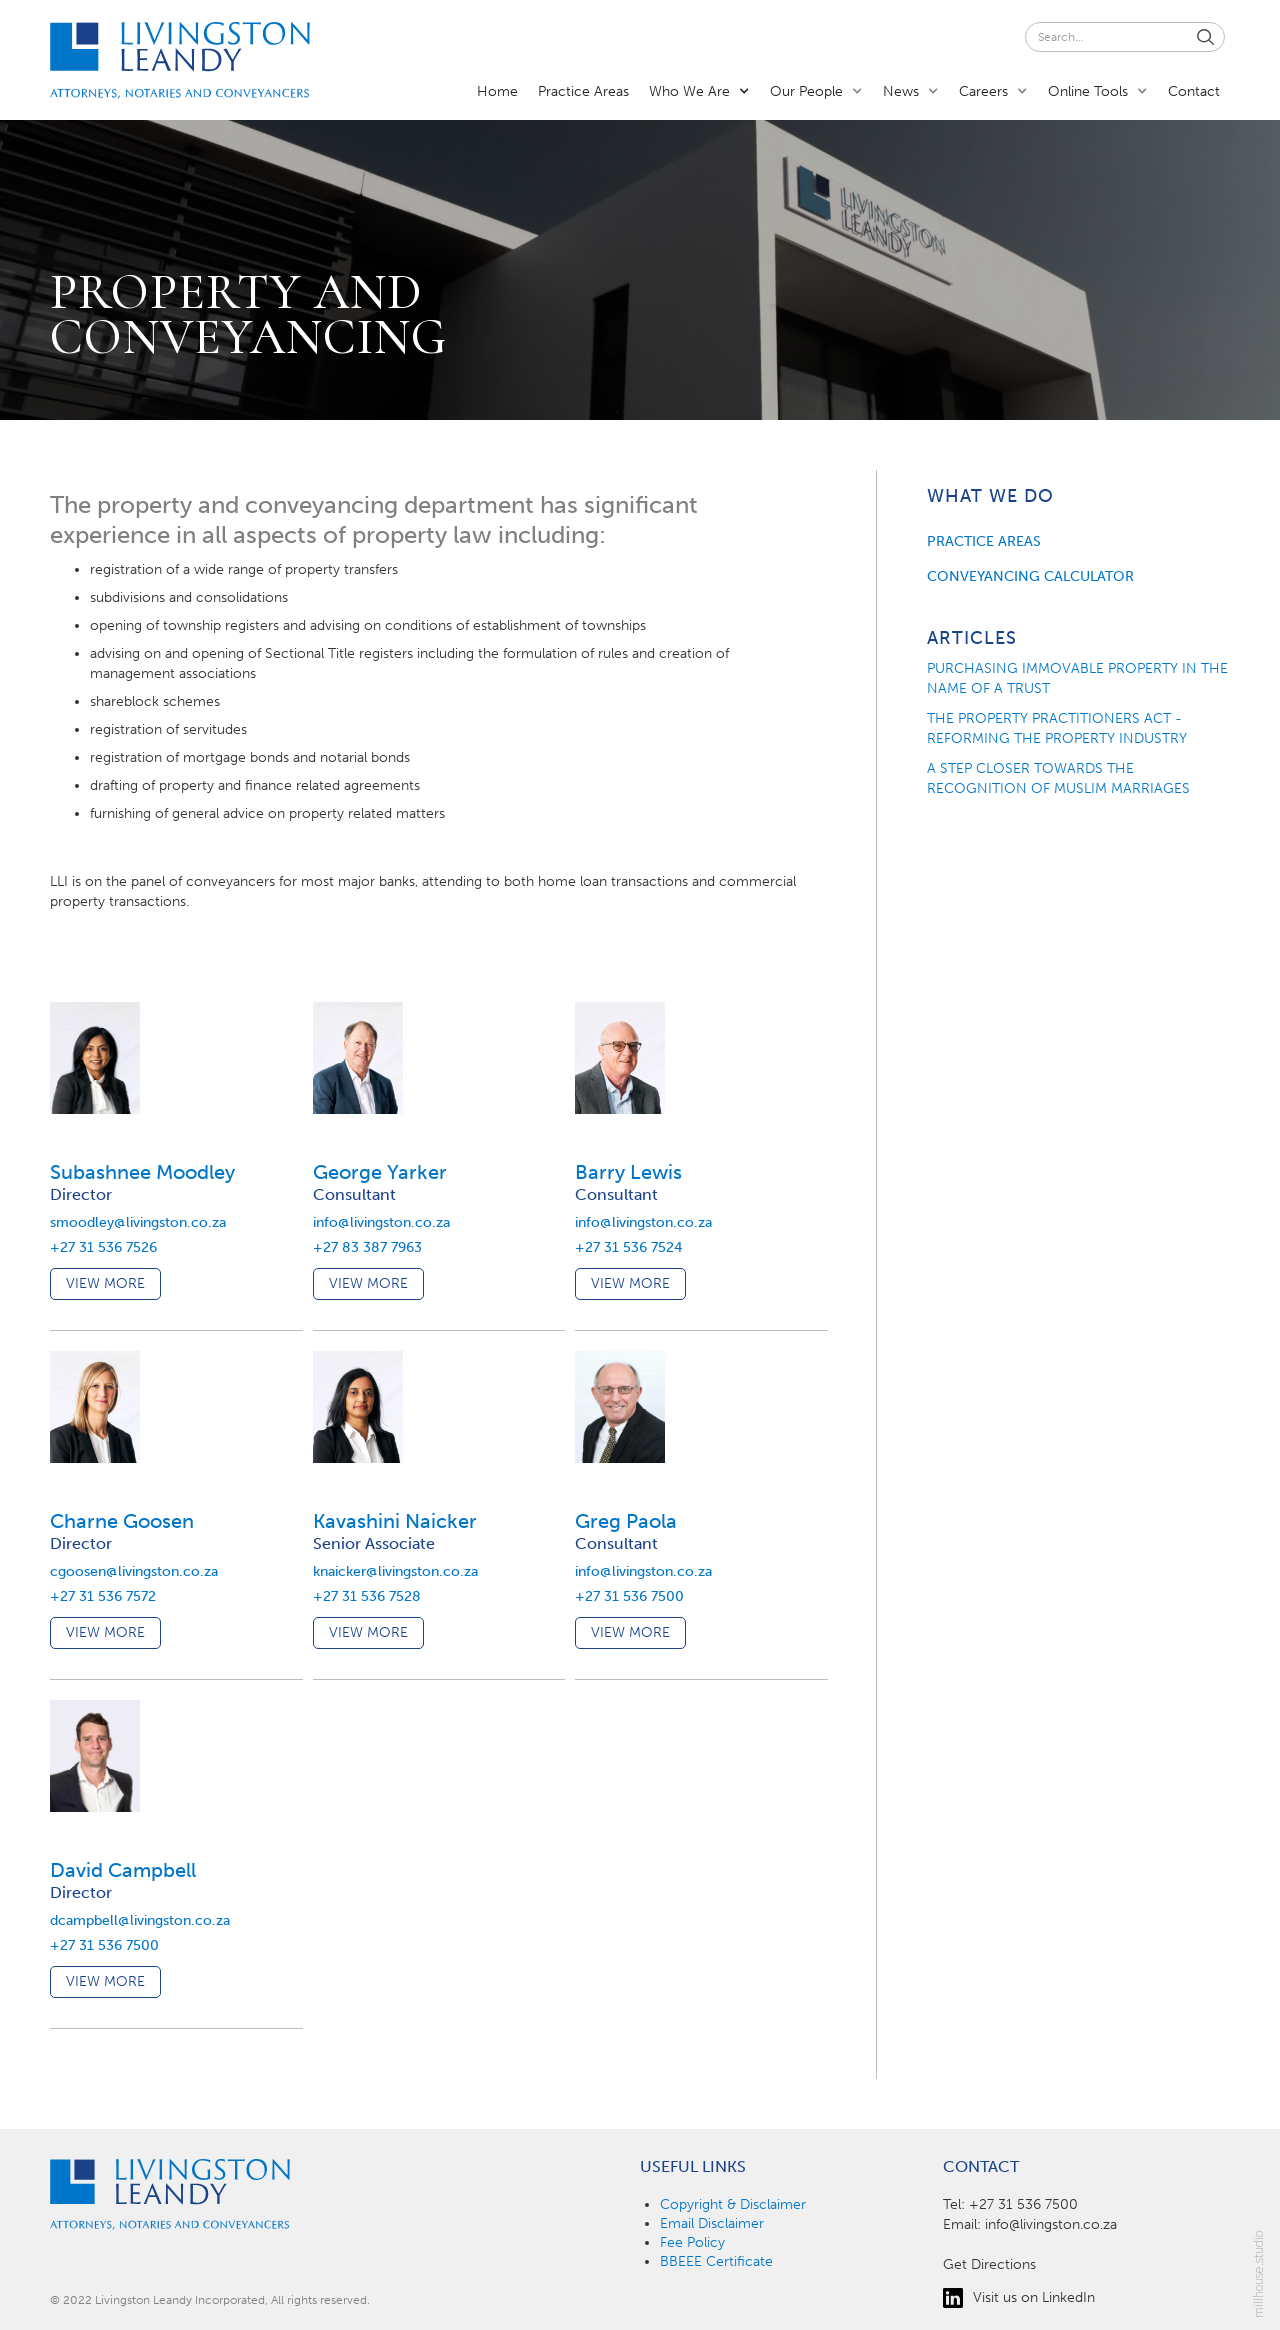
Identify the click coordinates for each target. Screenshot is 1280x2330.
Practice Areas (583, 91)
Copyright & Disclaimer (733, 2204)
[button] (699, 90)
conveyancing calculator (1030, 576)
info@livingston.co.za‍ (1051, 2224)
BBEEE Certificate (716, 2261)
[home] (180, 60)
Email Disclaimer (712, 2223)
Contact (1194, 91)
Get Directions (989, 2264)
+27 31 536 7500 (1023, 2204)
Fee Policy (692, 2242)
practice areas (984, 541)
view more (105, 1283)
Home (497, 91)
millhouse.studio (1259, 2274)
